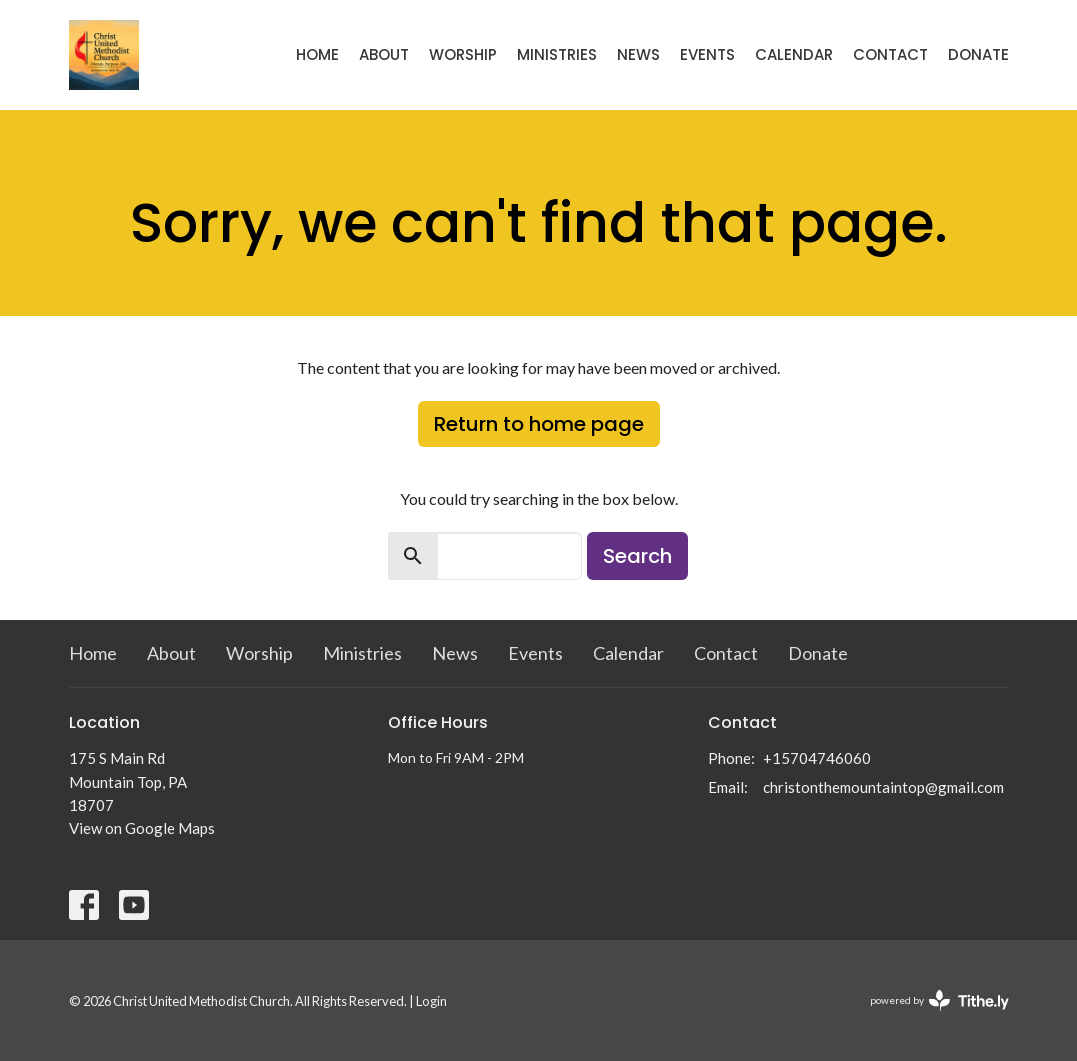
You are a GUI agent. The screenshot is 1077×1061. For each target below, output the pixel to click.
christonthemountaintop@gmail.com (883, 787)
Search (637, 556)
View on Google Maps (142, 828)
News (638, 54)
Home (317, 54)
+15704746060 (817, 758)
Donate (978, 54)
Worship (463, 54)
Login (431, 1001)
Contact (890, 54)
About (384, 54)
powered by (939, 1000)
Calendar (794, 54)
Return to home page (539, 424)
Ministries (557, 54)
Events (707, 54)
